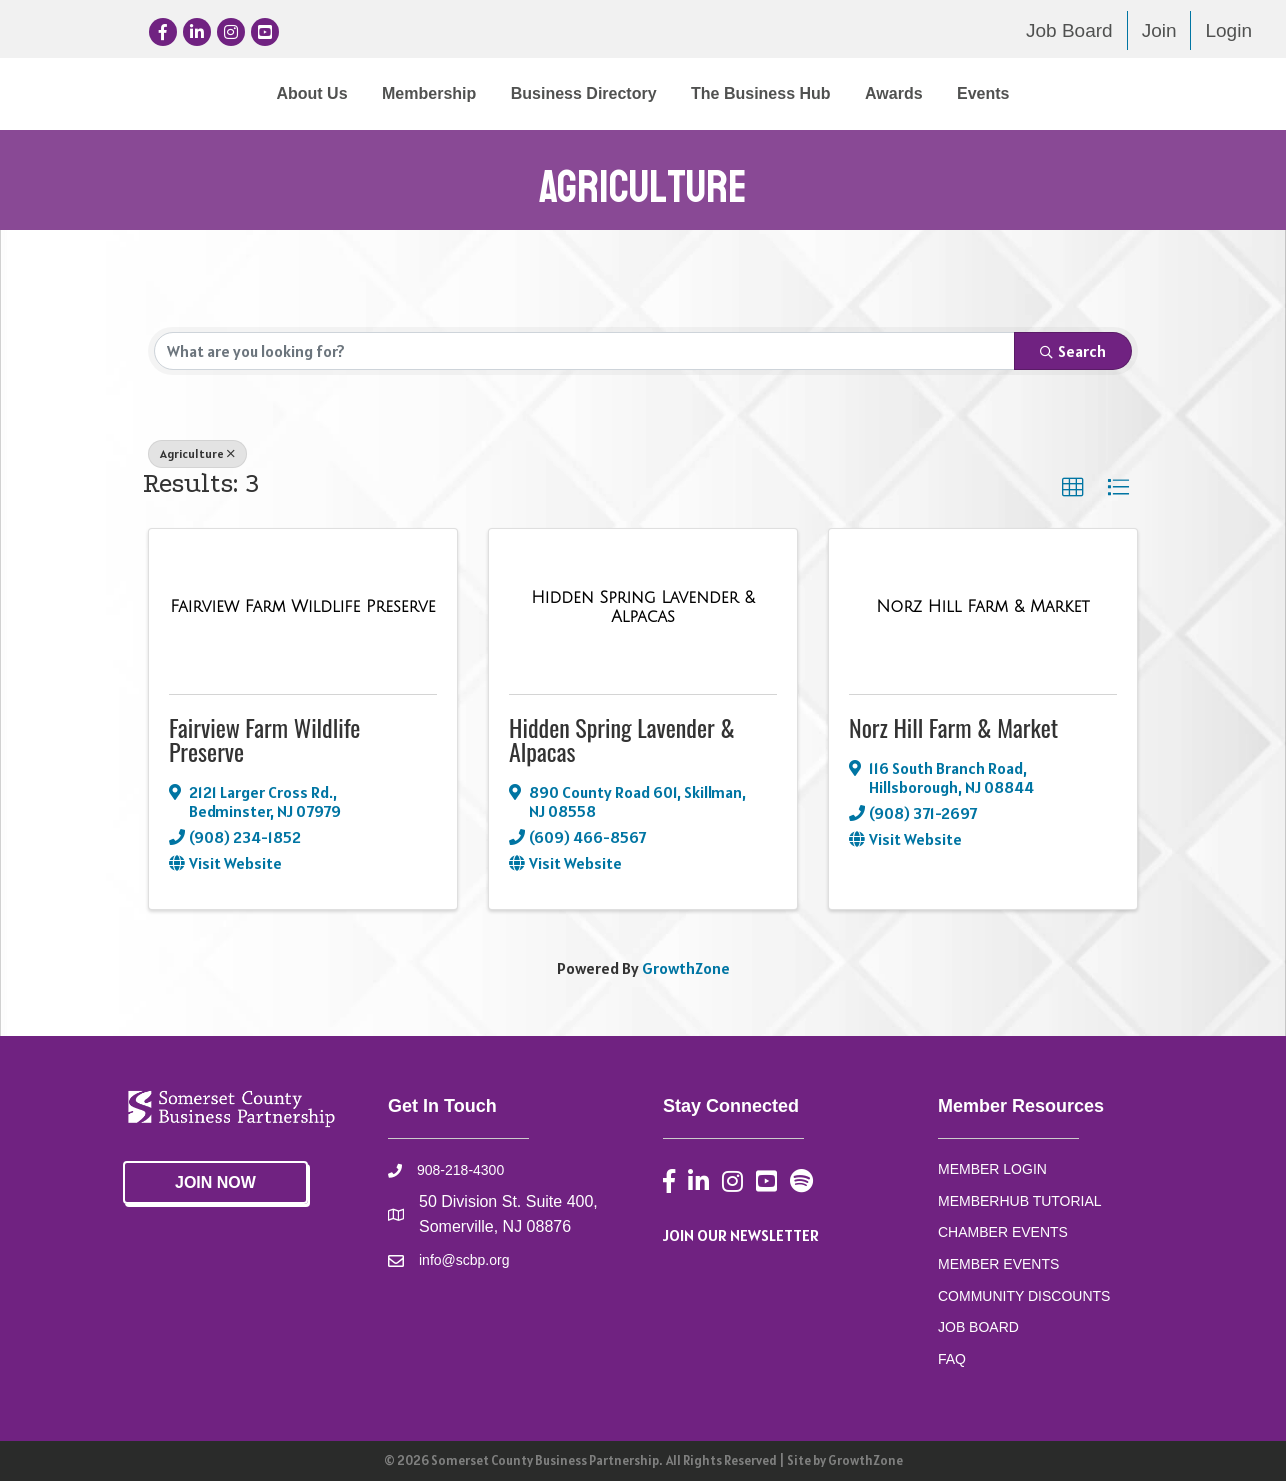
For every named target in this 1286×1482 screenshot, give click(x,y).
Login (1228, 30)
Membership (264, 93)
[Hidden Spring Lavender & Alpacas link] (643, 608)
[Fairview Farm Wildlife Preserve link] (302, 608)
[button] (1073, 489)
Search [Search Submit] (1073, 352)
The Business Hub (926, 93)
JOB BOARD (978, 1328)
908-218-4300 (460, 1171)
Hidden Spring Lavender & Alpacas (622, 740)
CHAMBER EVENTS (1003, 1233)
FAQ (952, 1360)
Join (1159, 30)
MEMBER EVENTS (998, 1265)
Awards (1059, 93)
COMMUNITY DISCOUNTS (1024, 1297)
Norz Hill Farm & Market (953, 728)
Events (1148, 93)
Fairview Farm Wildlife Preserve (264, 740)
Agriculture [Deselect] (197, 454)
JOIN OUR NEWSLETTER (741, 1236)
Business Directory (419, 93)
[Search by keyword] (584, 352)
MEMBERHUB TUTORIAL (1020, 1201)
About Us (146, 93)
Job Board (1069, 30)
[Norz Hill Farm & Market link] (982, 608)
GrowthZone (686, 968)
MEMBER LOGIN (992, 1170)
